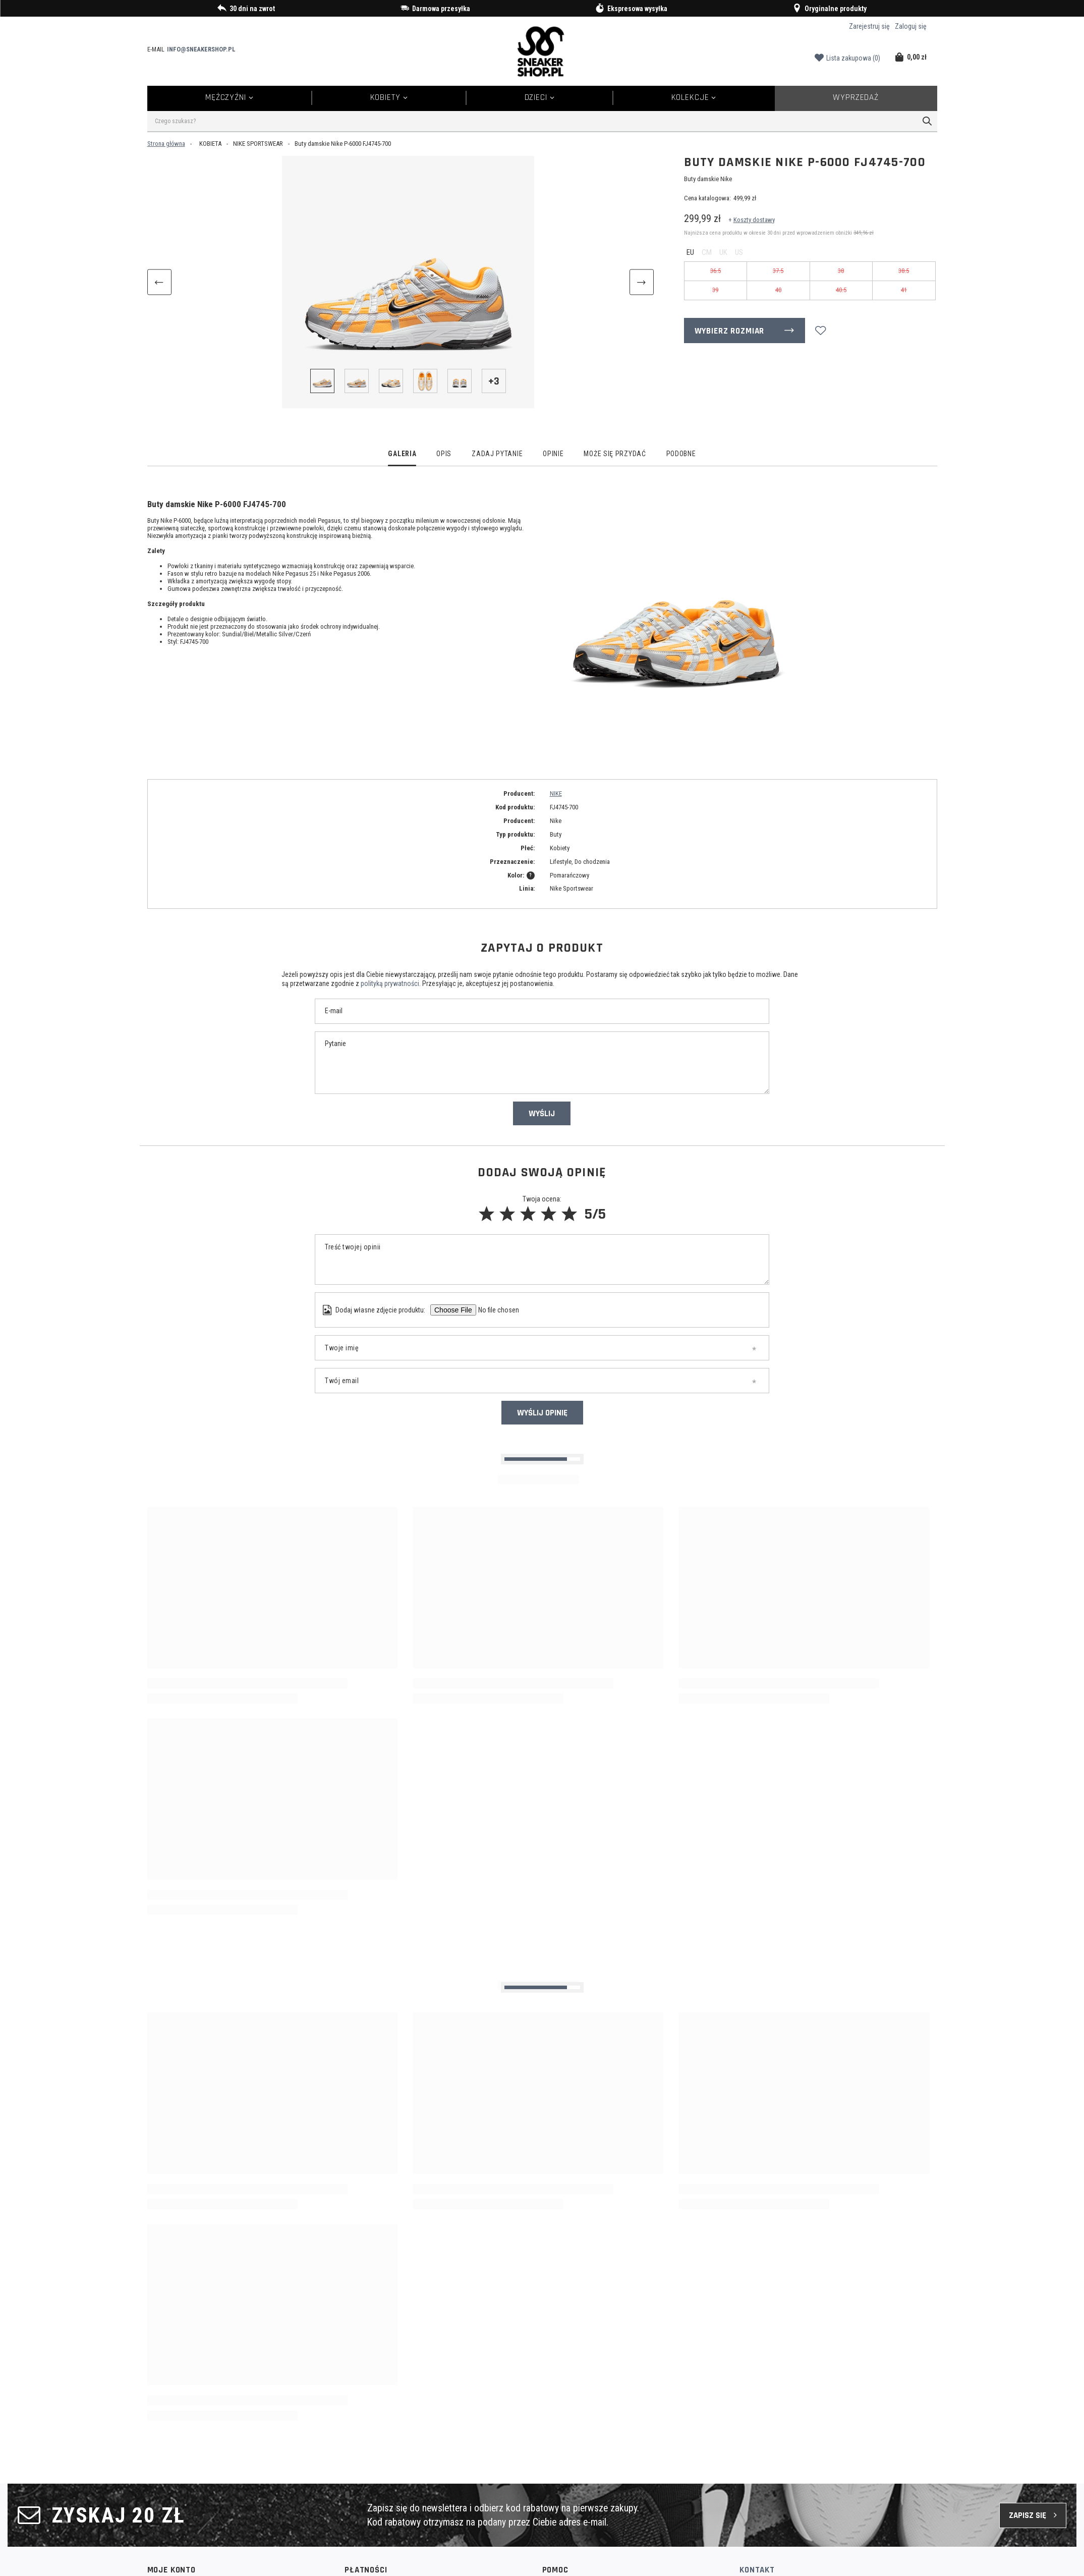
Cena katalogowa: (707, 198)
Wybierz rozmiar (730, 331)
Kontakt (757, 2569)
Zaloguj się (911, 26)
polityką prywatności (390, 983)
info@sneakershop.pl (201, 49)
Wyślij (542, 1113)
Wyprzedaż (856, 97)
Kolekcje (690, 97)
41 (904, 290)
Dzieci (536, 97)
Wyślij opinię (542, 1412)
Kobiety (385, 97)
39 (715, 290)
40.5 (841, 290)
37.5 (778, 271)
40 (778, 290)
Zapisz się (1027, 2515)
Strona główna (166, 143)
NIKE (556, 793)
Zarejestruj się (869, 26)
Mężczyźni (225, 97)
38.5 (903, 271)
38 (841, 271)
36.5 (715, 271)
